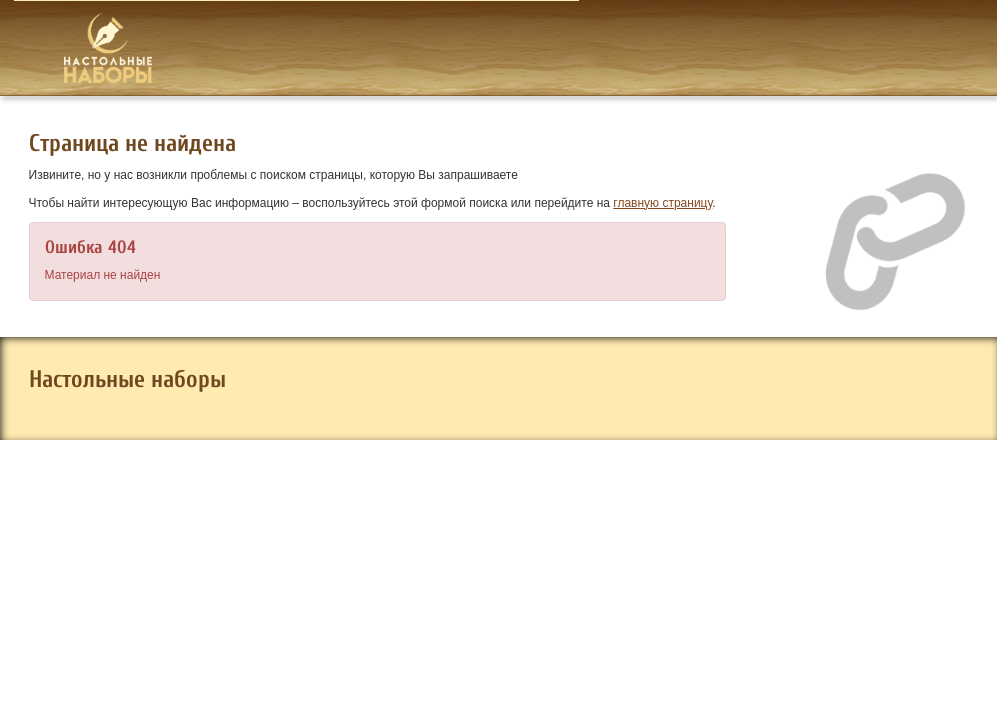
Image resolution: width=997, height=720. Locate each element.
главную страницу (662, 203)
